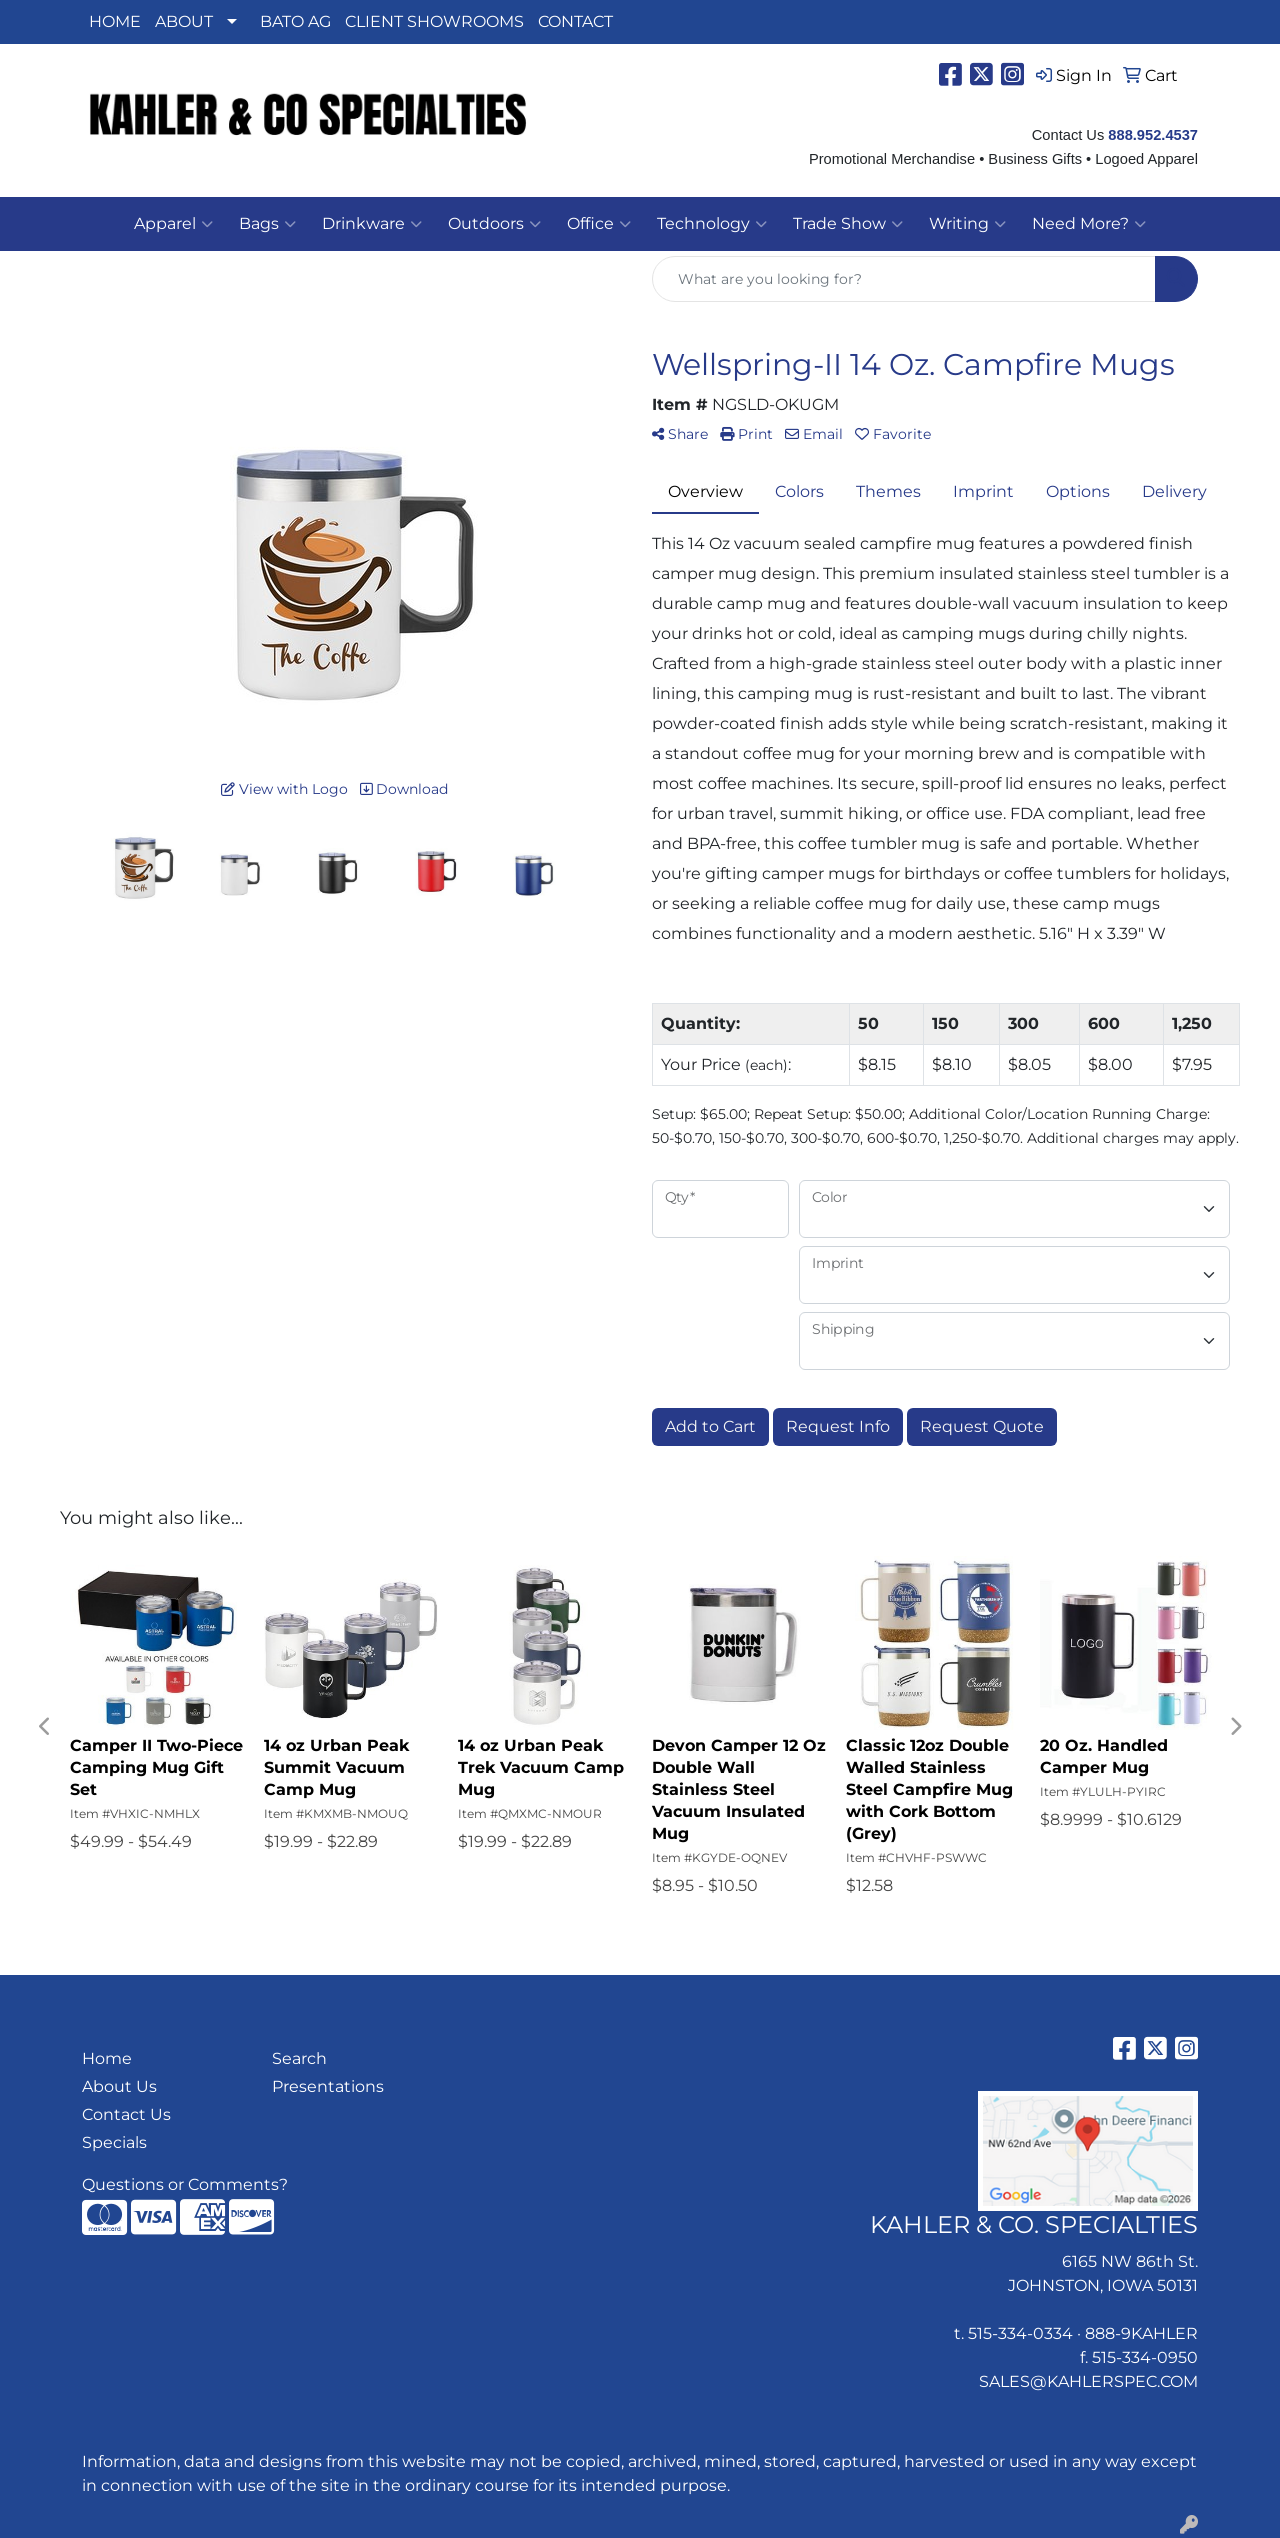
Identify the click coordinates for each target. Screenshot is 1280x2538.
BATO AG (295, 21)
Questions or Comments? (185, 2184)
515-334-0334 (1020, 2333)
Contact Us (126, 2114)
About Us (119, 2086)
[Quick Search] (904, 279)
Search (299, 2058)
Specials (114, 2142)
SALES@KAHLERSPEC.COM (1088, 2381)
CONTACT (575, 21)
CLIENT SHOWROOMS (434, 21)
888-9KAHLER (1141, 2333)
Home (107, 2058)
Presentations (328, 2086)
